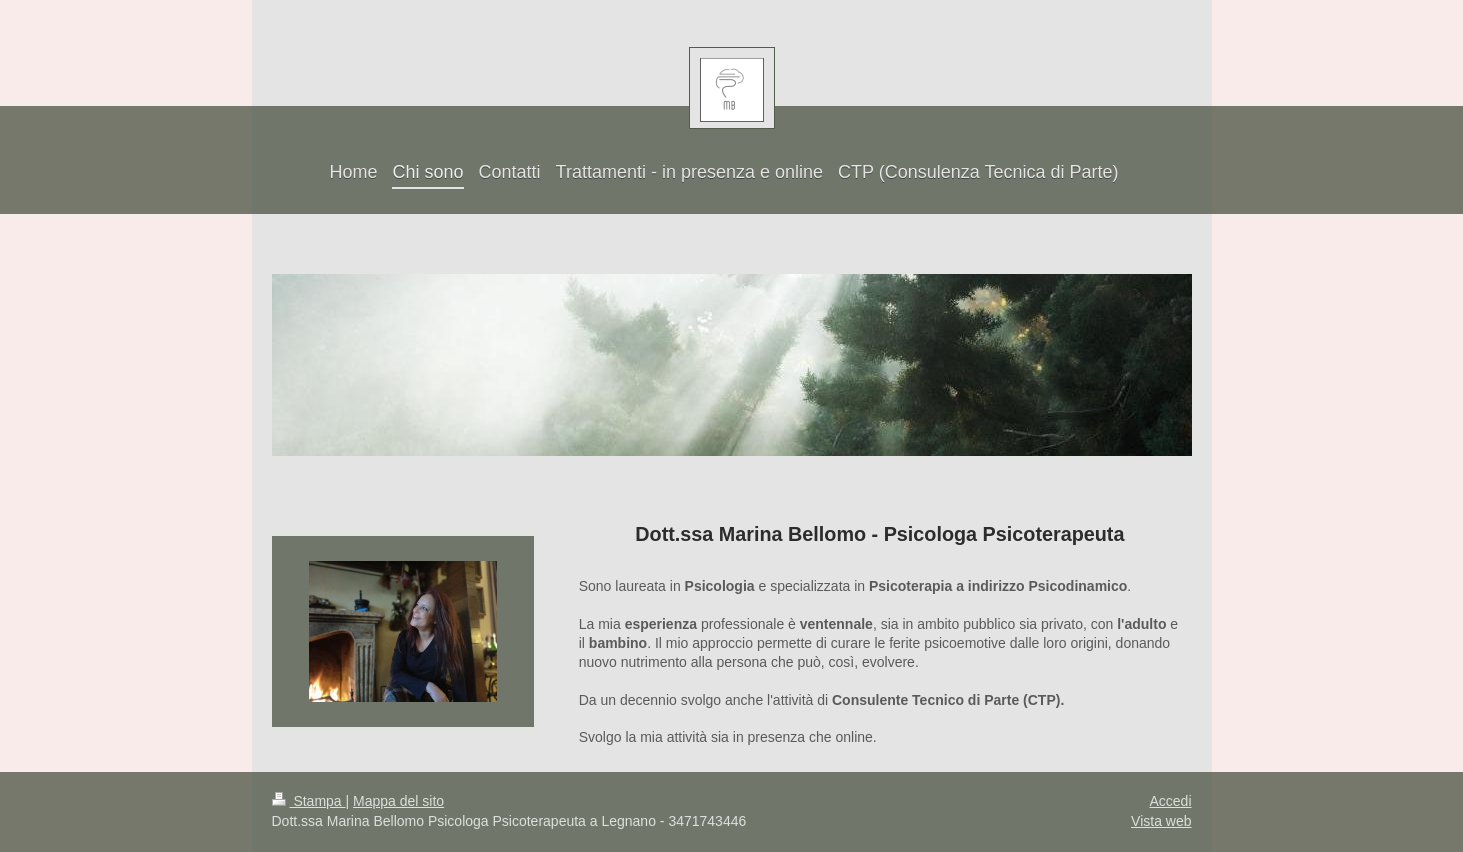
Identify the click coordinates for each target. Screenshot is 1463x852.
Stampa (309, 801)
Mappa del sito (398, 801)
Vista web (1161, 821)
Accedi (1170, 801)
